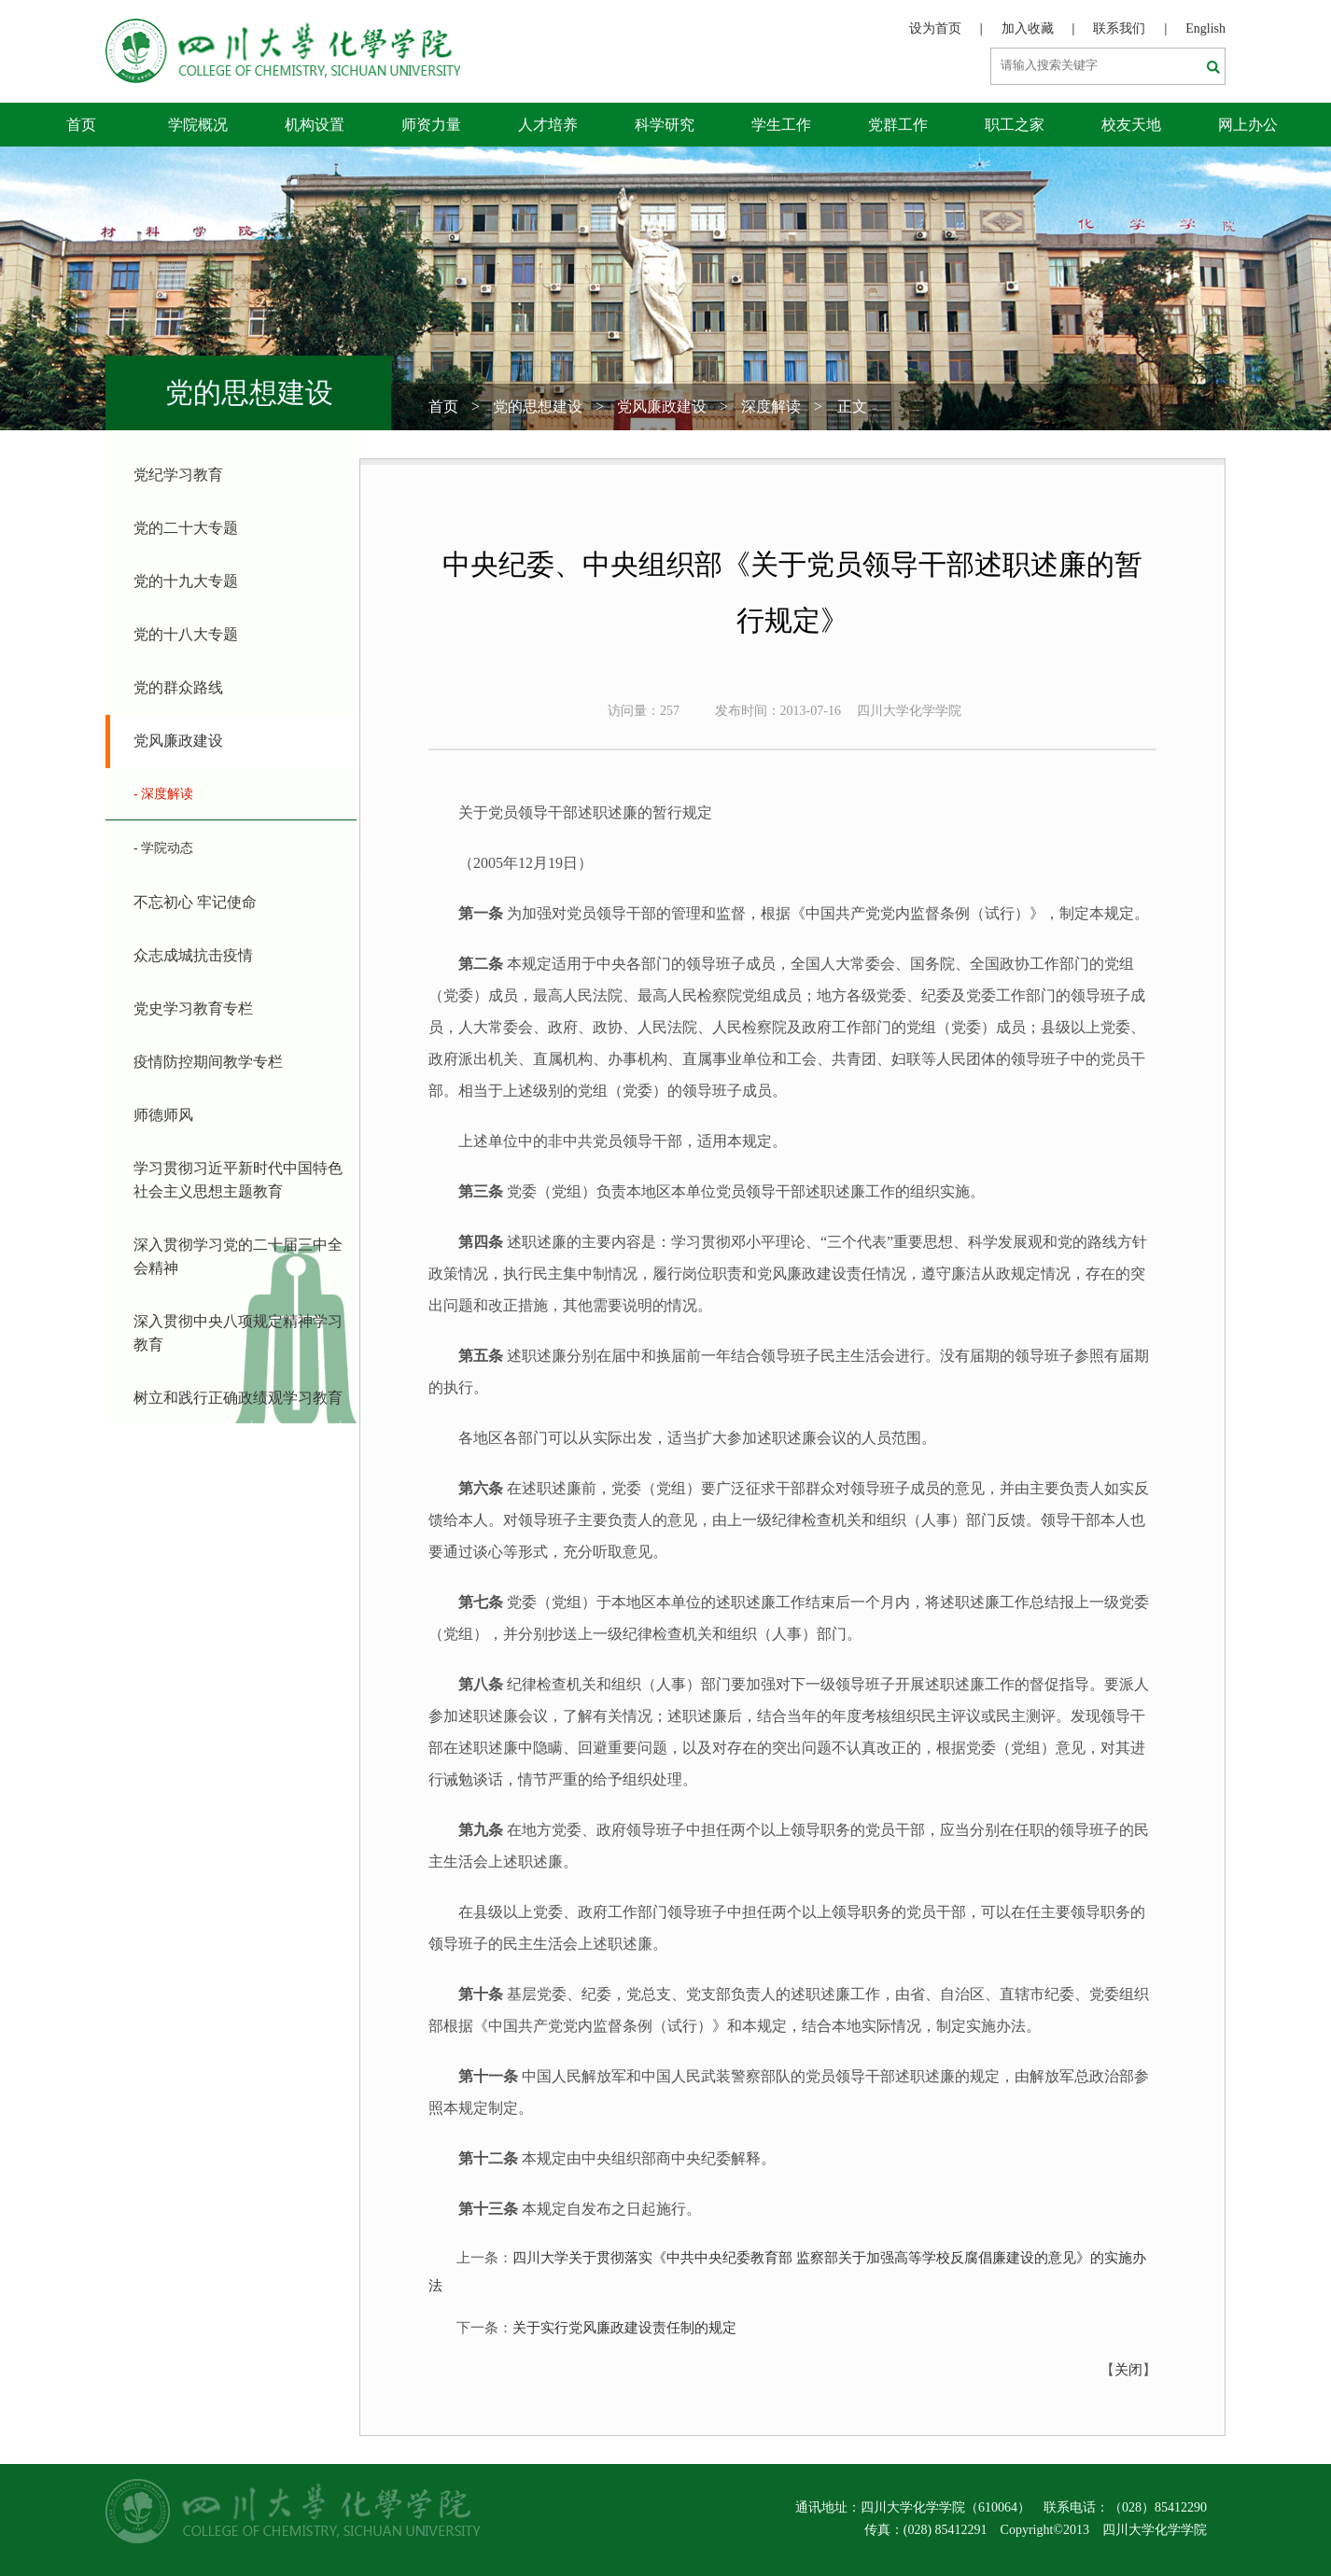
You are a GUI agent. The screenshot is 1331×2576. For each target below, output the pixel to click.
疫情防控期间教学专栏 (208, 1062)
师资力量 (431, 125)
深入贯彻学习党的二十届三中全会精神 (238, 1256)
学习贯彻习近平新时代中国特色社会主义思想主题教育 (238, 1179)
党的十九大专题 (185, 581)
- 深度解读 (163, 794)
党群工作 (898, 125)
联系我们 (1119, 28)
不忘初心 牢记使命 (195, 902)
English (1205, 28)
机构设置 (314, 125)
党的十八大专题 (185, 634)
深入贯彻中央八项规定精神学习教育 (238, 1332)
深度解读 (771, 406)
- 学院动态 (163, 848)
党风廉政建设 (662, 406)
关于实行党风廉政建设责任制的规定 (624, 2327)
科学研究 (664, 125)
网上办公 (1248, 125)
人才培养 (548, 125)
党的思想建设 (537, 406)
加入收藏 (1028, 28)
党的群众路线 (178, 687)
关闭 (1128, 2369)
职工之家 (1014, 125)
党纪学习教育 (178, 475)
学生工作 (781, 125)
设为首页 (935, 28)
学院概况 (198, 125)
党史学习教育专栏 (193, 1008)
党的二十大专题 (185, 528)
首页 (81, 125)
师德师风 (163, 1115)
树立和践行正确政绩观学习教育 (238, 1398)
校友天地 (1131, 125)
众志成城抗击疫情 (193, 955)
